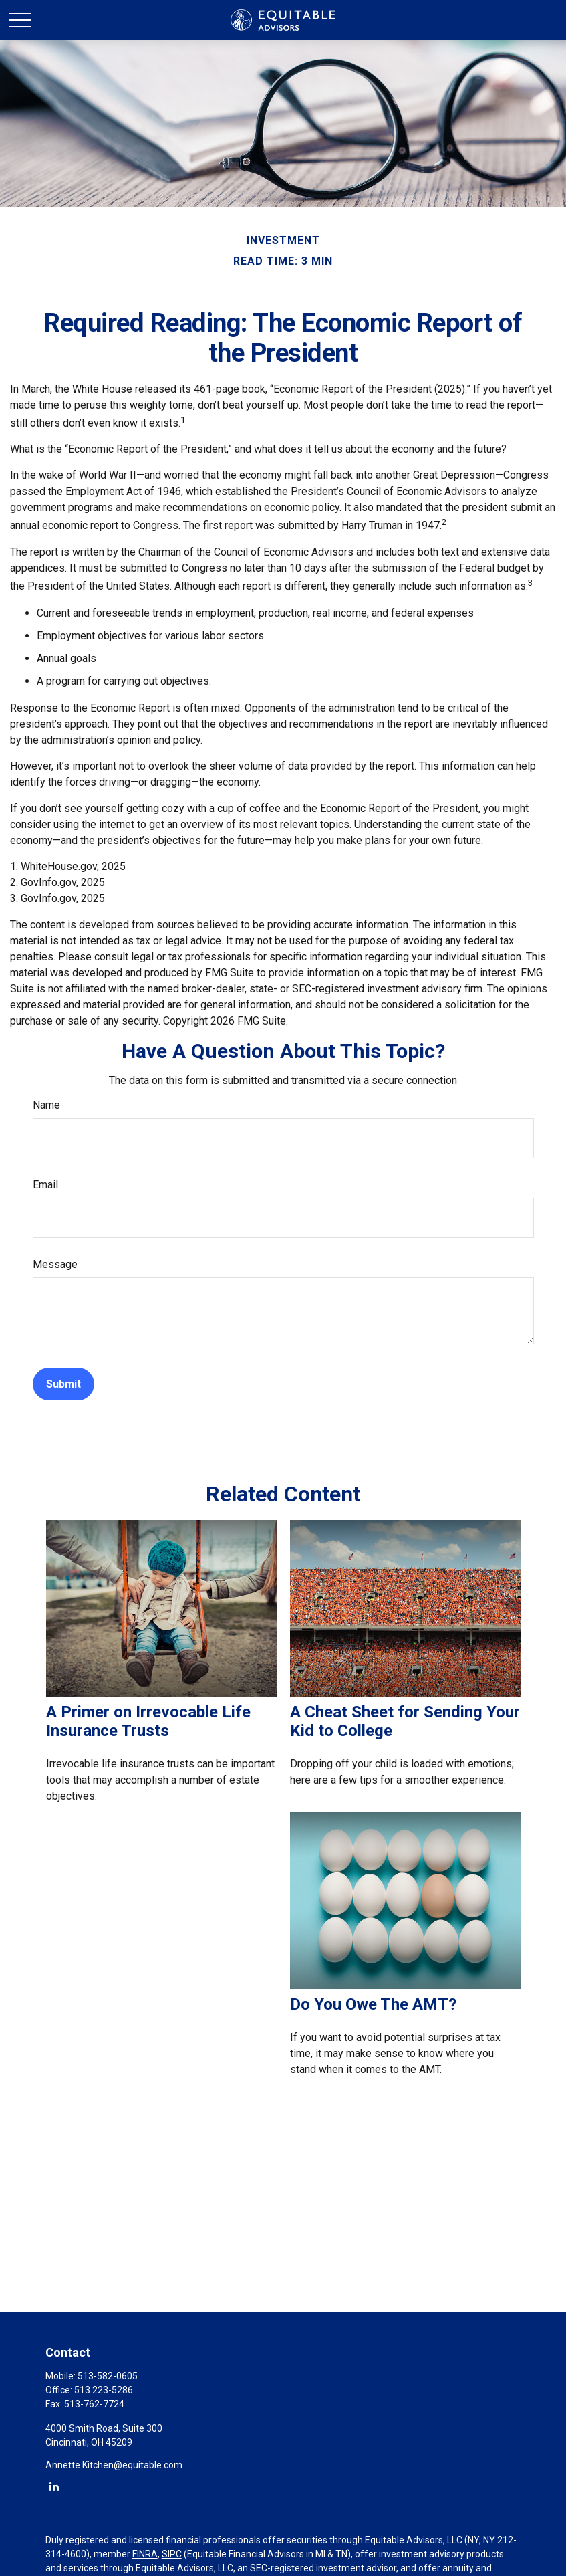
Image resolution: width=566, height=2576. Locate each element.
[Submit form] (63, 1384)
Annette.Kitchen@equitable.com (113, 2465)
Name (46, 1105)
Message (55, 1264)
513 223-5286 (103, 2390)
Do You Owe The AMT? (373, 2004)
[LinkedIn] (54, 2486)
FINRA (145, 2554)
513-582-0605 (108, 2376)
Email (45, 1184)
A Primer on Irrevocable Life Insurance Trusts (148, 1721)
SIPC (172, 2554)
